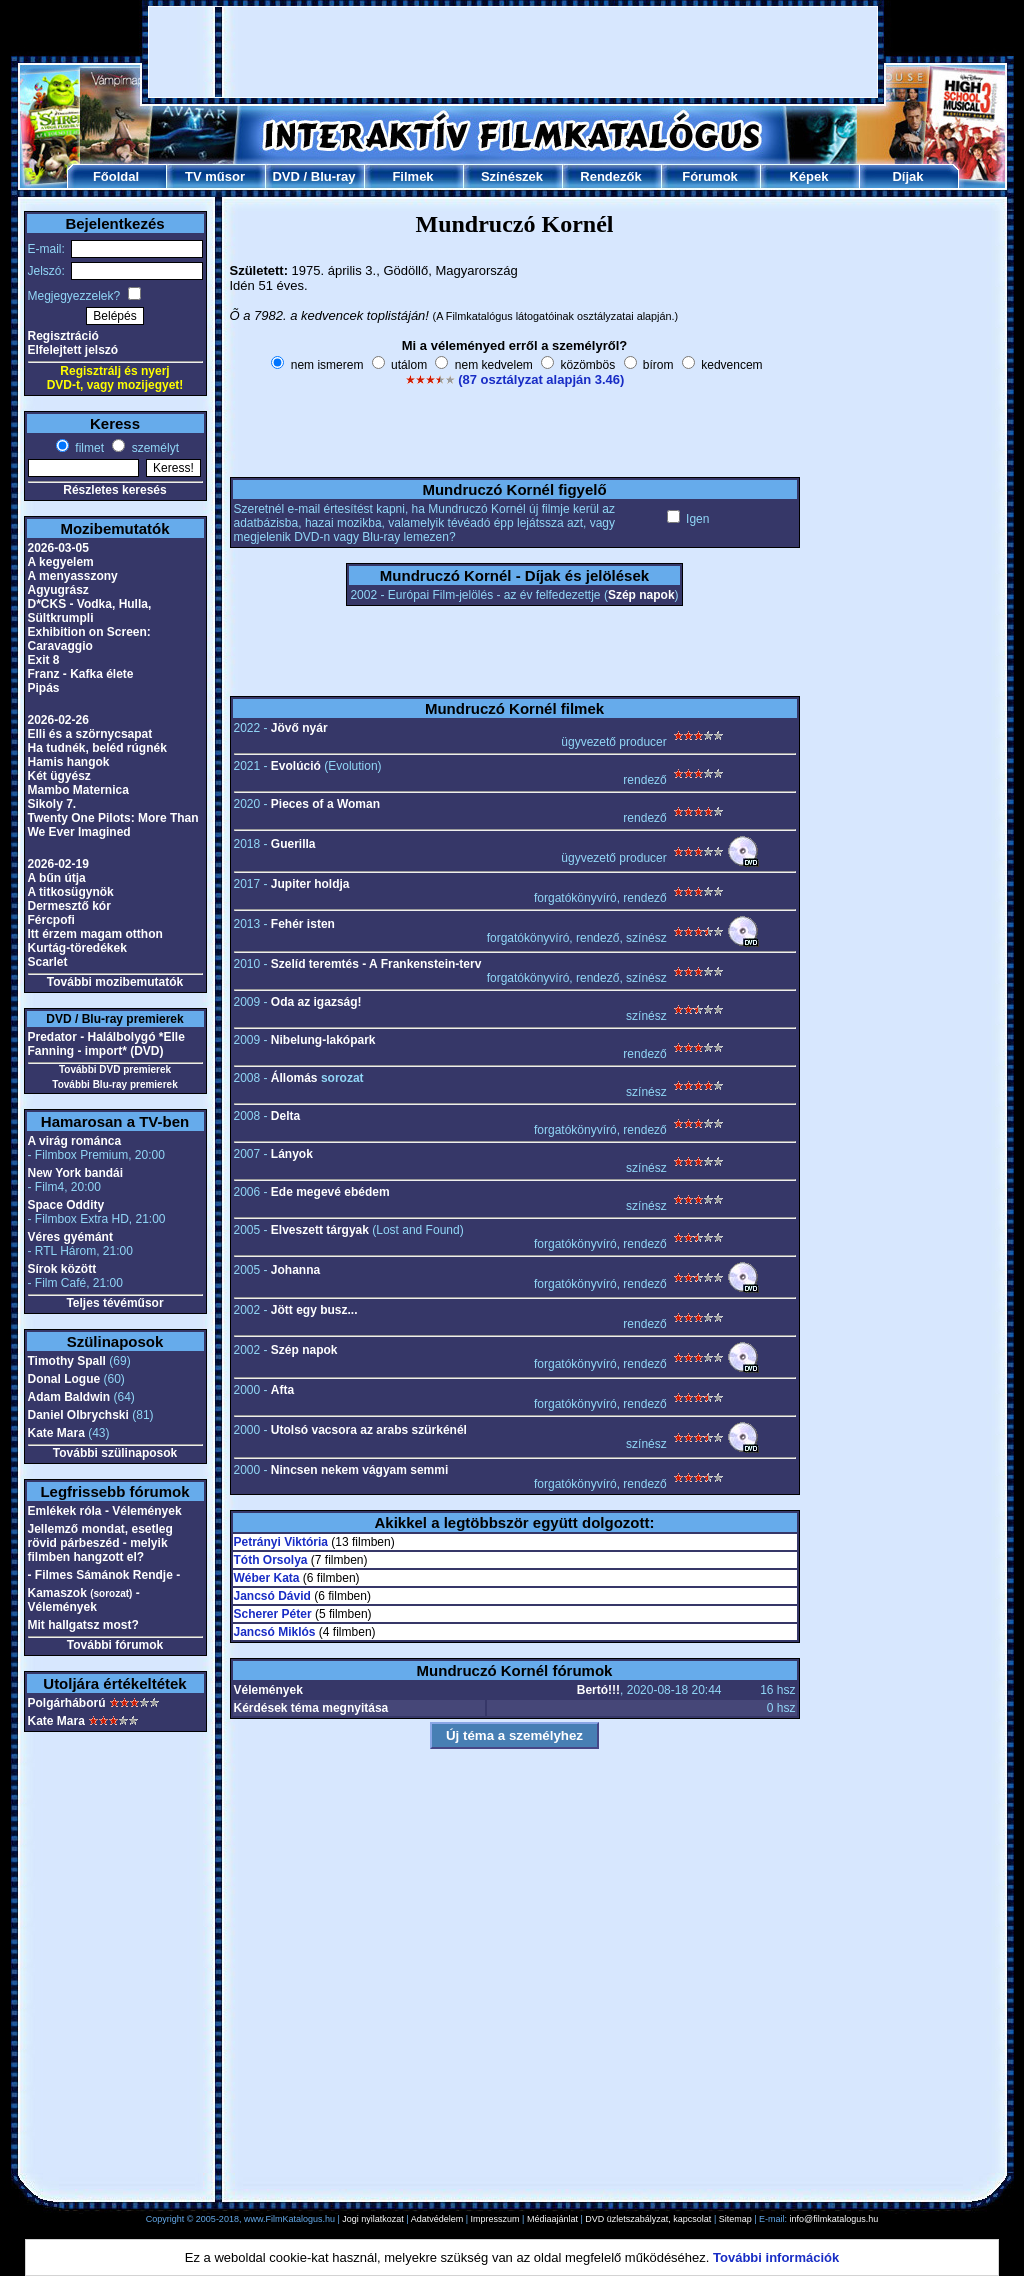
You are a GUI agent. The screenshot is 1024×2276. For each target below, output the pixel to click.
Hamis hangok (69, 762)
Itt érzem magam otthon (95, 934)
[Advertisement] (513, 52)
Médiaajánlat (552, 2219)
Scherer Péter (273, 1614)
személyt (153, 448)
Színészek (512, 176)
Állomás (294, 1078)
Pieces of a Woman (325, 804)
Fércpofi (51, 920)
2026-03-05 (58, 548)
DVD (285, 176)
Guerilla (293, 844)
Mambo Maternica (78, 790)
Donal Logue (64, 1379)
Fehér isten (303, 924)
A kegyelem (61, 562)
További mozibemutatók (115, 982)
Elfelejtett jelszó (73, 350)
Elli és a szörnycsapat (90, 734)
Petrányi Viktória (281, 1542)
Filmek (412, 176)
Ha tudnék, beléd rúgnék (97, 748)
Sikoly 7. (52, 804)
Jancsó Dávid (272, 1596)
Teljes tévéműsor (114, 1303)
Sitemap (735, 2219)
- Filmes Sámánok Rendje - (104, 1575)
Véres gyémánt (70, 1237)
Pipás (44, 688)
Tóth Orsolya (271, 1560)
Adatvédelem (437, 2219)
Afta (282, 1390)
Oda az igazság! (316, 1002)
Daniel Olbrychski (78, 1415)
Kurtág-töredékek (77, 948)
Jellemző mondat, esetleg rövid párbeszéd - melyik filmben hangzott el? (100, 1543)
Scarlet (48, 962)
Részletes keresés (114, 490)
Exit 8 (44, 660)
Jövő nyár (299, 728)
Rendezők (610, 176)
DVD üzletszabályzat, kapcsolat (648, 2219)
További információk (776, 2257)
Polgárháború (67, 1703)
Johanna (295, 1270)
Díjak (907, 176)
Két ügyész (59, 776)
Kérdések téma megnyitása (311, 1708)
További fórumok (115, 1645)
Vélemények (268, 1690)
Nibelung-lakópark (323, 1040)
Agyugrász (58, 590)
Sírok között (62, 1269)
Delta (285, 1116)
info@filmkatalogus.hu (834, 2219)
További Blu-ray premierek (114, 1084)
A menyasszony (73, 576)
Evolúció (296, 766)
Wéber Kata (267, 1578)
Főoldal (116, 176)
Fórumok (710, 176)
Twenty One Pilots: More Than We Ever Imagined (113, 825)
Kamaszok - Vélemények (84, 1600)
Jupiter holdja (310, 884)
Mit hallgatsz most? (83, 1625)
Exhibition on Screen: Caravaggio (89, 639)
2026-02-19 (58, 864)
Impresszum (495, 2219)
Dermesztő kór (69, 906)
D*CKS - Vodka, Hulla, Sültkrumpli (90, 611)
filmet (88, 448)
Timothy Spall (67, 1361)
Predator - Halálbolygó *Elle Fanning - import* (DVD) (106, 1044)
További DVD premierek (115, 1069)
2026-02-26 (58, 720)
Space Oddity (66, 1205)
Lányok (292, 1154)
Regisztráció (63, 336)
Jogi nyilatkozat (373, 2219)
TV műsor (215, 176)
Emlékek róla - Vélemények (105, 1511)
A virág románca (75, 1141)
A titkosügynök (71, 892)
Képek (808, 176)
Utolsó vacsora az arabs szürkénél (369, 1430)
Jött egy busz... (314, 1310)
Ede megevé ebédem (330, 1192)
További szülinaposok (115, 1453)
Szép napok (641, 595)
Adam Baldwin (69, 1397)
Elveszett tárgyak (320, 1230)
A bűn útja (57, 878)
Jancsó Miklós (275, 1632)
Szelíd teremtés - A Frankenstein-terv (376, 964)
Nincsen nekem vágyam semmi (359, 1470)
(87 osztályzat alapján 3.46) (541, 379)
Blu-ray (333, 176)
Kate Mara (56, 1433)
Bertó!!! (598, 1690)
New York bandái (76, 1173)
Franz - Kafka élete (81, 674)
